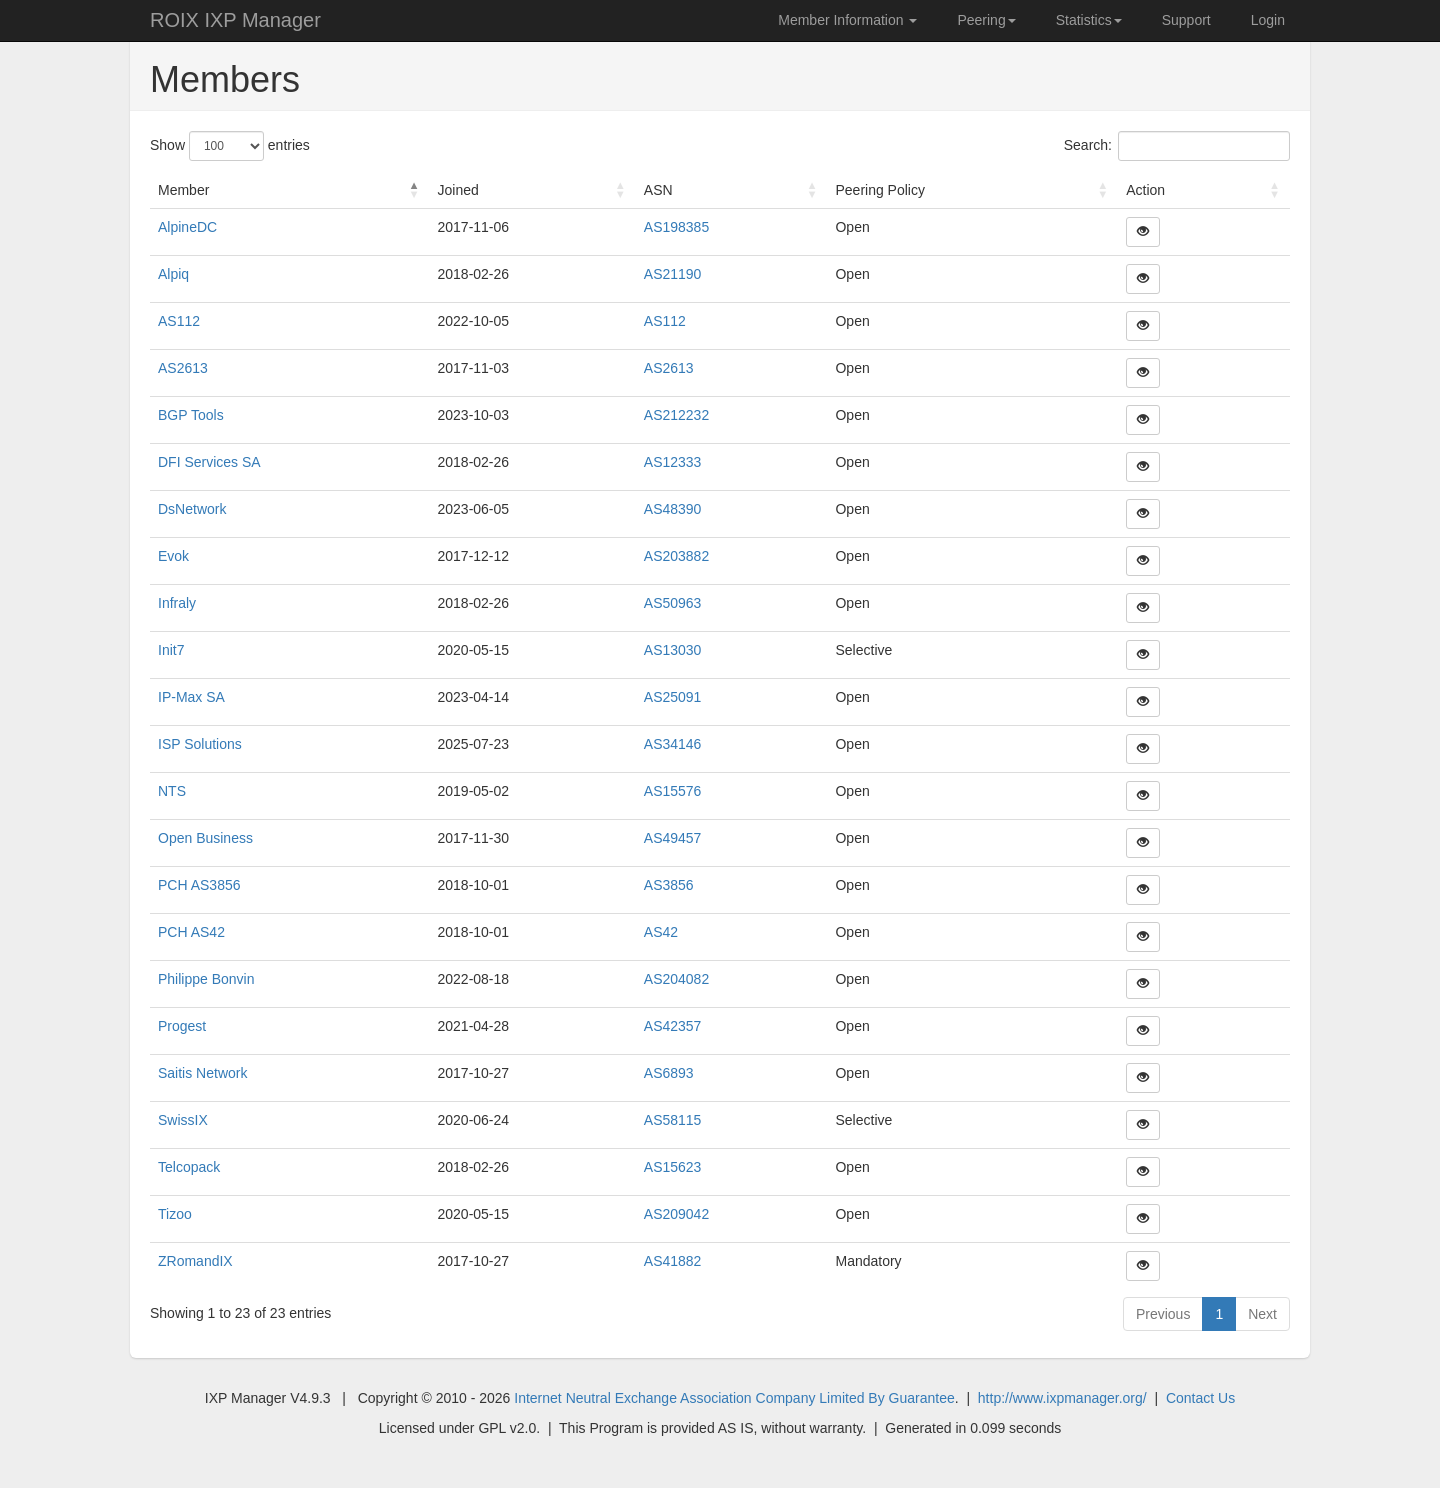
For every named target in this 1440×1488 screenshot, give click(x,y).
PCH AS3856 (199, 885)
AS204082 (676, 979)
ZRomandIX (195, 1261)
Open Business (205, 838)
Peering (986, 20)
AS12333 (673, 462)
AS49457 (673, 838)
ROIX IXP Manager (235, 20)
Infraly (177, 603)
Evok (173, 556)
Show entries (230, 146)
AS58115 (673, 1120)
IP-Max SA (191, 697)
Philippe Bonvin (206, 979)
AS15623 (673, 1167)
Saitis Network (202, 1073)
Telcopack (189, 1167)
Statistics (1089, 20)
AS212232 (676, 415)
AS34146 (673, 744)
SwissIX (183, 1120)
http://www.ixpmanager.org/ (1062, 1398)
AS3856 (669, 885)
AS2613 (183, 368)
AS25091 (673, 697)
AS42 (661, 932)
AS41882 (673, 1261)
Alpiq (173, 274)
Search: (1177, 146)
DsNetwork (192, 509)
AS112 (179, 321)
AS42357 (673, 1026)
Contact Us (1200, 1398)
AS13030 (673, 650)
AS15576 (673, 791)
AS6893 (669, 1073)
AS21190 (673, 274)
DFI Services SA (209, 462)
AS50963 (673, 603)
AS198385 (676, 227)
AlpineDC (187, 227)
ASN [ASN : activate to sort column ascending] (658, 190)
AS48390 (673, 509)
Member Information (847, 20)
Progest (182, 1026)
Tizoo (175, 1214)
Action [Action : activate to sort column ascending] (1145, 190)
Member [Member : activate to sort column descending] (183, 190)
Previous (1163, 1314)
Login (1268, 20)
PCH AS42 (191, 932)
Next (1262, 1314)
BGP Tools (191, 415)
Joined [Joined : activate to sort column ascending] (457, 190)
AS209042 (676, 1214)
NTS (172, 791)
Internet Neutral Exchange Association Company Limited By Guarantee (734, 1398)
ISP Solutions (200, 744)
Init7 (171, 650)
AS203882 (676, 556)
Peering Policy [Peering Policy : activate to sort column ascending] (880, 190)
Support (1186, 20)
